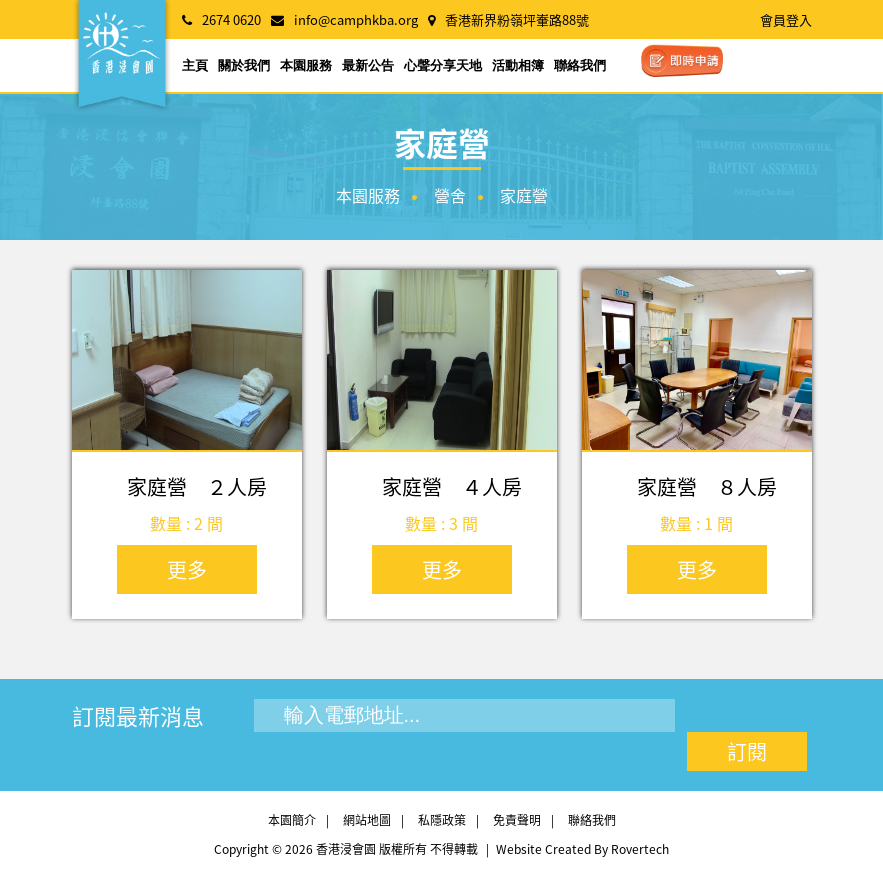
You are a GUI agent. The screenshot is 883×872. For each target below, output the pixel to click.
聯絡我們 (580, 65)
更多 (187, 569)
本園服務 (306, 65)
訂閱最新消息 (138, 715)
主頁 (195, 65)
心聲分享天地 (443, 65)
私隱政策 (442, 820)
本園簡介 (292, 820)
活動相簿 (518, 65)
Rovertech (640, 849)
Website (519, 849)
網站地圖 (367, 820)
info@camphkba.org (356, 19)
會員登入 (786, 19)
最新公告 (368, 65)
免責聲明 (517, 820)
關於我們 (244, 65)
